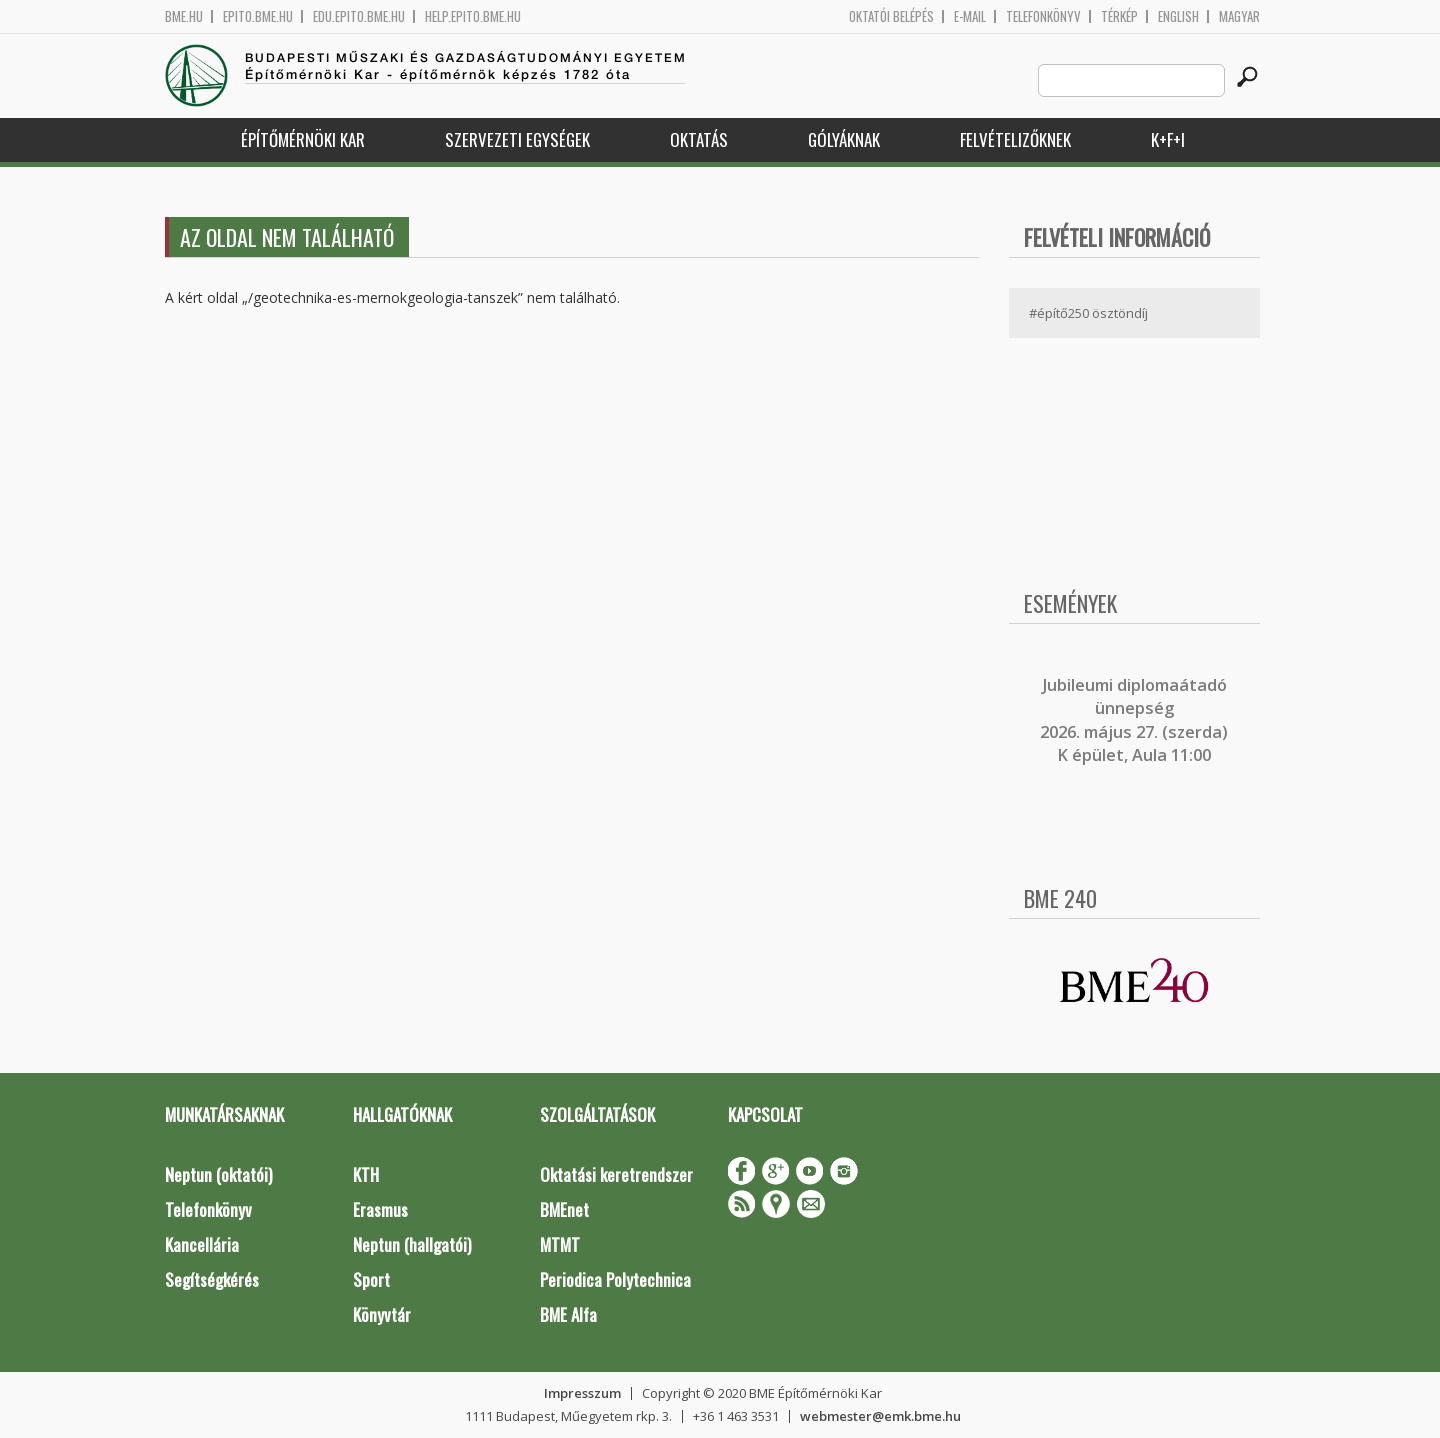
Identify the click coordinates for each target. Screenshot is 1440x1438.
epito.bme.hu (258, 16)
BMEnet (564, 1209)
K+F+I (1168, 139)
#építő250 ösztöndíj (1088, 313)
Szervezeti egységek (517, 139)
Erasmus (380, 1209)
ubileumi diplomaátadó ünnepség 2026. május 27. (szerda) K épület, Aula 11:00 (1134, 720)
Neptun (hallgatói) (412, 1244)
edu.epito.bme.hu (359, 16)
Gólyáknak (844, 139)
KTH (366, 1174)
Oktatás (699, 139)
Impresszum (582, 1393)
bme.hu (184, 16)
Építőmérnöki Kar (303, 139)
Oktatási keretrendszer (616, 1174)
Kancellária (202, 1244)
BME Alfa (568, 1314)
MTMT (560, 1244)
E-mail (970, 16)
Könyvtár (382, 1314)
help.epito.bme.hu (473, 16)
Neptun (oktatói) (218, 1174)
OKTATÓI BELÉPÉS (891, 16)
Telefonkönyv (1043, 16)
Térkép (1119, 16)
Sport (371, 1279)
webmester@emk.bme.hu (880, 1416)
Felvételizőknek (1015, 139)
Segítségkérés (212, 1279)
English (1178, 16)
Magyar (1239, 16)
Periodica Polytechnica (615, 1279)
